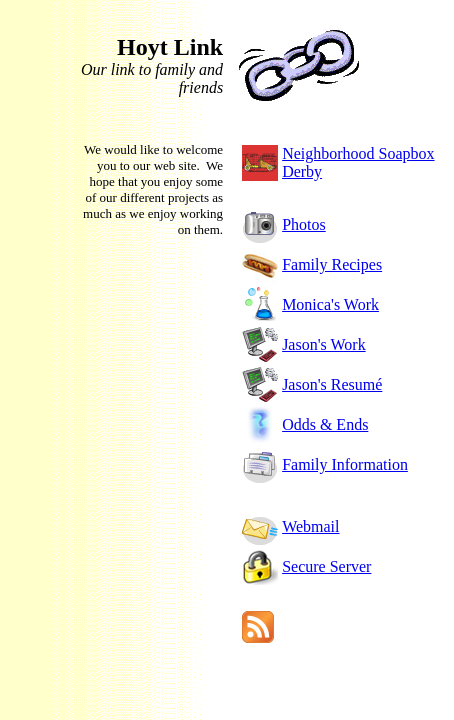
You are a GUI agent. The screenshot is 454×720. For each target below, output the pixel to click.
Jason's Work (324, 344)
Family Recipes (332, 264)
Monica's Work (330, 304)
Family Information (345, 464)
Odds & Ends (325, 424)
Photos (304, 224)
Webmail (310, 526)
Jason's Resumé (332, 384)
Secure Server (326, 566)
